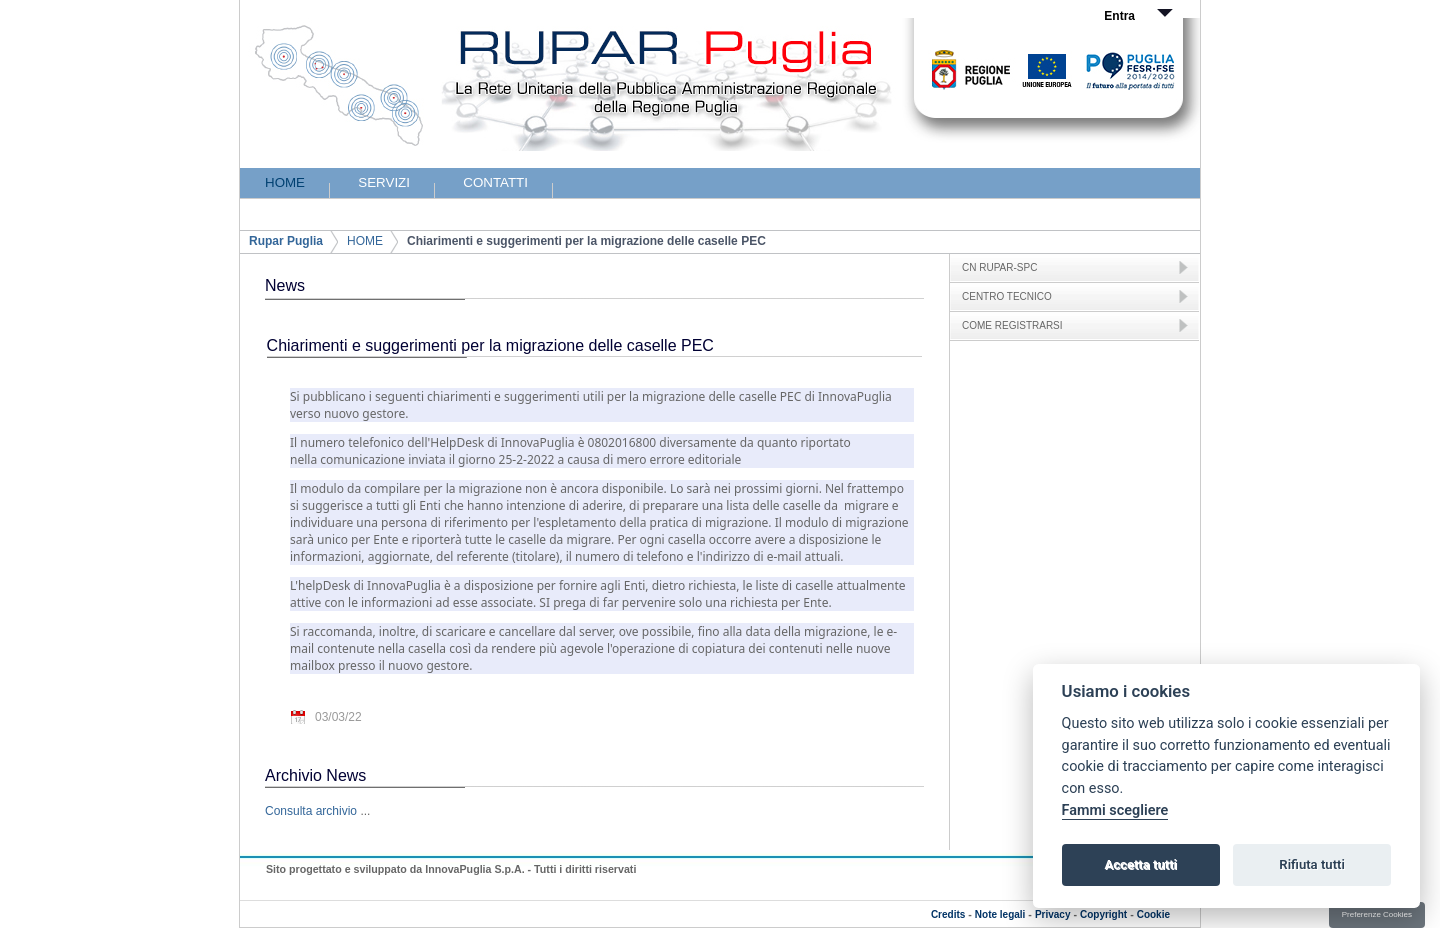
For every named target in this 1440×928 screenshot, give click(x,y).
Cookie (1153, 914)
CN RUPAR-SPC (999, 267)
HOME (365, 241)
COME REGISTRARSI (1012, 325)
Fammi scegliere (1115, 810)
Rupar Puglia (286, 241)
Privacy (1053, 914)
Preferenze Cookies (1377, 914)
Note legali (1000, 914)
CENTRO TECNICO (1007, 296)
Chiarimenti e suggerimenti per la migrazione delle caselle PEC (586, 241)
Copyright (1103, 914)
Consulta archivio (311, 811)
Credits (948, 914)
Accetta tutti (1140, 864)
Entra (1119, 16)
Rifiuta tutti (1312, 864)
